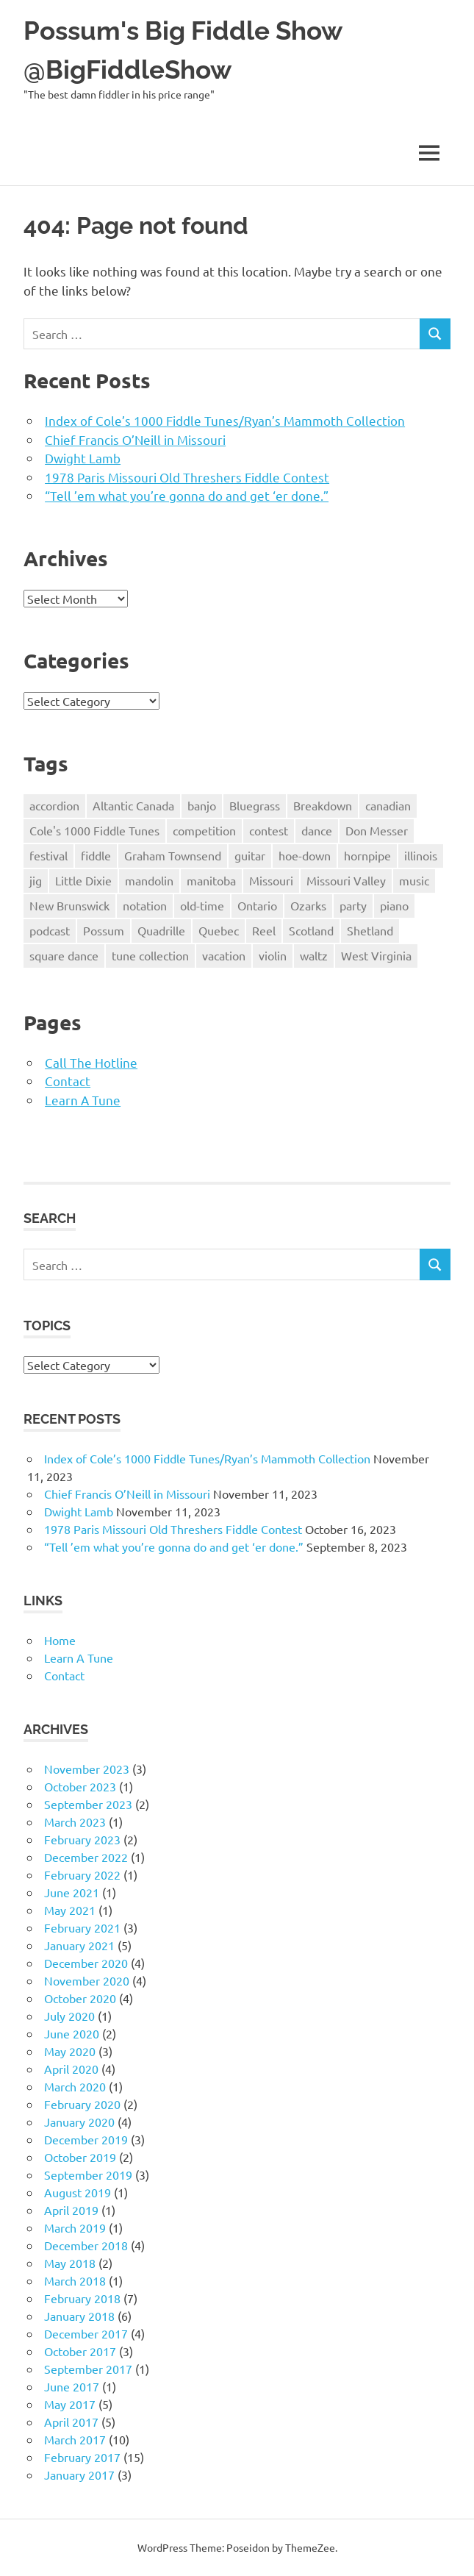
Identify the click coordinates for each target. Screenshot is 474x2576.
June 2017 (71, 2386)
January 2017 (79, 2474)
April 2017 (71, 2421)
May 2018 (70, 2262)
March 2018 (75, 2280)
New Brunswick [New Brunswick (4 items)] (69, 905)
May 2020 (70, 2051)
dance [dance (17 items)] (316, 830)
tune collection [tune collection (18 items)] (150, 955)
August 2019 (77, 2192)
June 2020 (71, 2033)
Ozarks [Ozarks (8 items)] (308, 905)
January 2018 (79, 2315)
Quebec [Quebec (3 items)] (218, 930)
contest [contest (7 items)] (268, 830)
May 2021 (70, 1909)
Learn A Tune (83, 1099)
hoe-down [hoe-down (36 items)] (305, 855)
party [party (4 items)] (353, 905)
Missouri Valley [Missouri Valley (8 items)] (346, 880)
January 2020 (79, 2121)
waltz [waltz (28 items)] (314, 955)
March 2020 (75, 2086)
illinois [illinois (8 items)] (420, 855)
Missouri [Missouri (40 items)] (271, 880)
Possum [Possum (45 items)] (103, 930)
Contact (67, 1080)
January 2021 (79, 1945)
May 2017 (70, 2404)
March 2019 (75, 2227)
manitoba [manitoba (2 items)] (211, 880)
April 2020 (71, 2068)
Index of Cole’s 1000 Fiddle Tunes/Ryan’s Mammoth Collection (225, 420)
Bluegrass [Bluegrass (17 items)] (254, 805)
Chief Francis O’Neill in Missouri (135, 439)
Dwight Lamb (83, 457)
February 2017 (82, 2457)
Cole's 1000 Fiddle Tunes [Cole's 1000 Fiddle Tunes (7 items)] (94, 830)
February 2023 (82, 1839)
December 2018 (86, 2245)
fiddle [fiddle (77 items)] (96, 855)
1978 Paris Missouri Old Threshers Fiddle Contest (187, 477)
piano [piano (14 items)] (394, 905)
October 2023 (80, 1786)
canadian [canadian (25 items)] (388, 805)
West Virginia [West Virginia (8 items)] (376, 955)
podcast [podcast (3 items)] (49, 930)
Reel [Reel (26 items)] (264, 930)
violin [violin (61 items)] (273, 955)
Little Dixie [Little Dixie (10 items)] (83, 880)
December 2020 (86, 1962)
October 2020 (80, 1998)
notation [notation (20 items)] (145, 905)
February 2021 (82, 1927)
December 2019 (86, 2139)
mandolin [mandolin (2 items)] (149, 880)
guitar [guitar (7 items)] (249, 855)
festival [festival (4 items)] (48, 855)
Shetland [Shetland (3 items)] (370, 930)
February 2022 (82, 1874)
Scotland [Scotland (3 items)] (311, 930)
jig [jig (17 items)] (35, 880)
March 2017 (75, 2439)
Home (60, 1640)
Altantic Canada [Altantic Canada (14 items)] (133, 805)
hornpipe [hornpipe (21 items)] (367, 855)
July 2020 (69, 2015)
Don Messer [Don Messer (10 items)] (376, 830)
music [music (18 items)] (414, 880)
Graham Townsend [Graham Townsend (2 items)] (172, 855)
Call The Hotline (91, 1062)
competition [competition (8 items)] (204, 830)
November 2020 (86, 1980)
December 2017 (86, 2333)
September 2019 (88, 2174)
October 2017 (80, 2351)
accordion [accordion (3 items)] (54, 805)
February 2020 (82, 2104)
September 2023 (88, 1804)
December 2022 (86, 1856)
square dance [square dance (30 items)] (63, 955)
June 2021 (71, 1892)
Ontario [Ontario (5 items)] (257, 905)
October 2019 (80, 2156)
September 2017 (88, 2368)
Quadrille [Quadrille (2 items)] (161, 930)
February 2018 (82, 2298)
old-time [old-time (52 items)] (202, 905)
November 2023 (86, 1768)
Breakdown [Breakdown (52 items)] (322, 805)
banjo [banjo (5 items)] (201, 805)
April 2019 (71, 2209)
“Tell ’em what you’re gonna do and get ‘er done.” (186, 495)
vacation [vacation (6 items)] (223, 955)
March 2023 (75, 1821)
